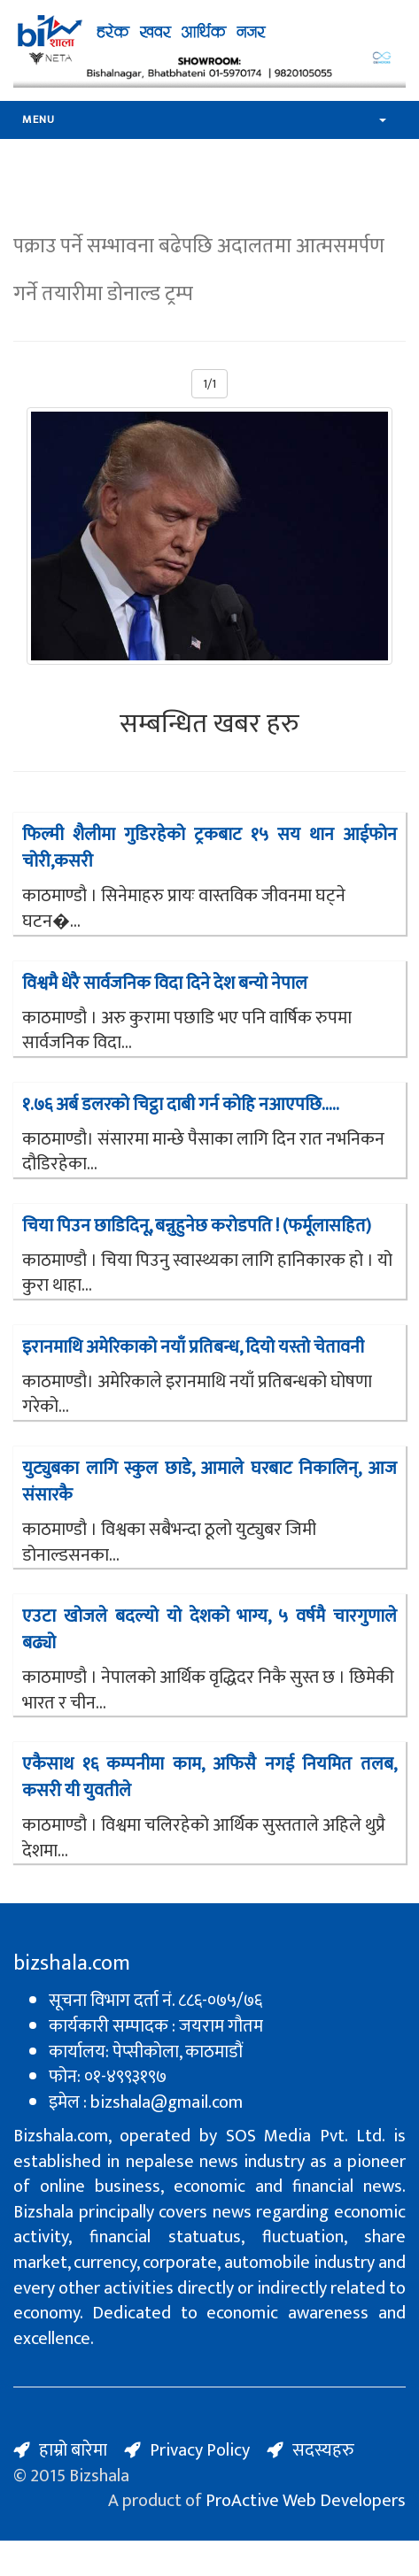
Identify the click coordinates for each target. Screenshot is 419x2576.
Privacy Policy (200, 2450)
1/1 (209, 384)
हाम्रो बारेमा (73, 2450)
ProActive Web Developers (306, 2501)
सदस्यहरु (323, 2450)
